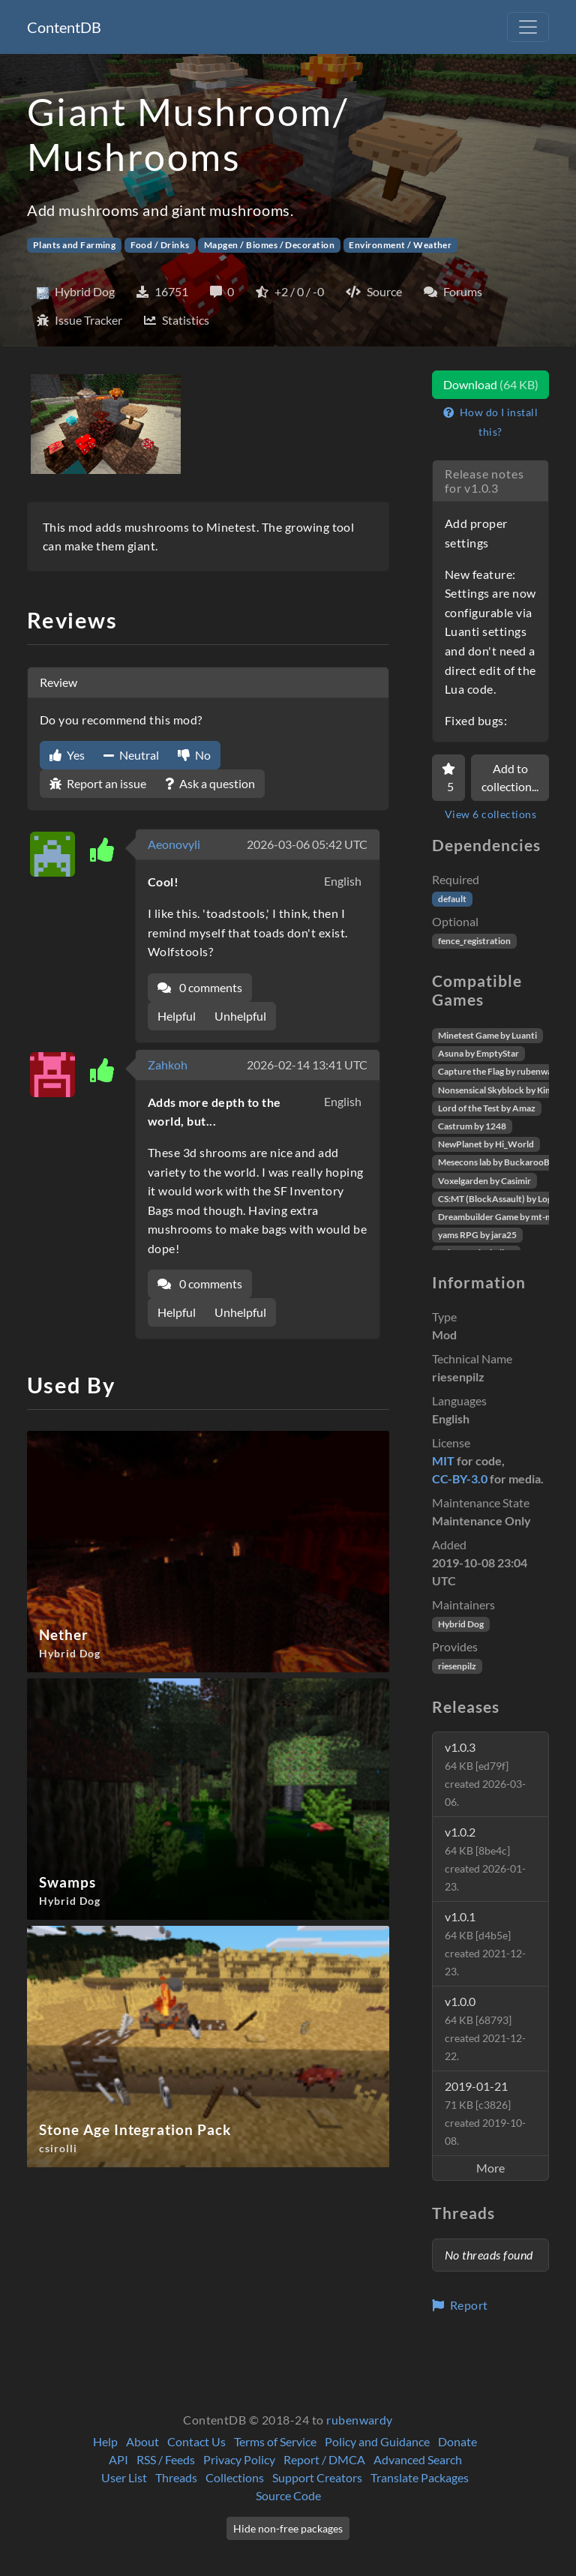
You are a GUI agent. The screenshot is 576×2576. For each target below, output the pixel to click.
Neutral (131, 755)
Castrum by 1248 (472, 1126)
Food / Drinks (160, 244)
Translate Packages (419, 2477)
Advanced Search (418, 2459)
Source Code (288, 2495)
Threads (176, 2477)
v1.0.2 (485, 1859)
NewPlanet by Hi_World (486, 1144)
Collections (235, 2477)
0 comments (200, 987)
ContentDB (64, 27)
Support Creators (317, 2477)
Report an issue (98, 783)
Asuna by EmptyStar (478, 1053)
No (194, 755)
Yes (67, 755)
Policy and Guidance (377, 2441)
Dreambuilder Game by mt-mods (502, 1216)
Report (460, 2305)
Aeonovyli (174, 844)
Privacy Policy (239, 2459)
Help (105, 2441)
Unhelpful (240, 1016)
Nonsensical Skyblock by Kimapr (502, 1090)
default (452, 898)
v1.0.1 (485, 1943)
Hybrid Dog (461, 1624)
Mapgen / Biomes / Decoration (269, 244)
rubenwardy (359, 2420)
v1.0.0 (485, 2028)
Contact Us (196, 2441)
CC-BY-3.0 (460, 1478)
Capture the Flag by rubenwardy (502, 1071)
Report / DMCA (324, 2459)
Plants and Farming (74, 244)
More (490, 2168)
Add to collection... (510, 777)
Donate (457, 2441)
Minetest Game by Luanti (487, 1035)
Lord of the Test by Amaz (487, 1108)
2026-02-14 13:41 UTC (307, 1064)
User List (124, 2477)
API (118, 2459)
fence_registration (474, 940)
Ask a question (210, 783)
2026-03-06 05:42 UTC (307, 844)
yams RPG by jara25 (477, 1234)
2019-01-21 (485, 2113)
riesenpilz (457, 1666)
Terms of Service (275, 2441)
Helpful (177, 1016)
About (142, 2441)
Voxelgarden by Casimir (484, 1180)
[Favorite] (448, 777)
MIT (443, 1460)
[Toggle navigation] (528, 27)
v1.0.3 (485, 1774)
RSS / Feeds (165, 2459)
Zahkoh (168, 1064)
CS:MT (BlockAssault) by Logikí (500, 1198)
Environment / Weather (400, 244)
